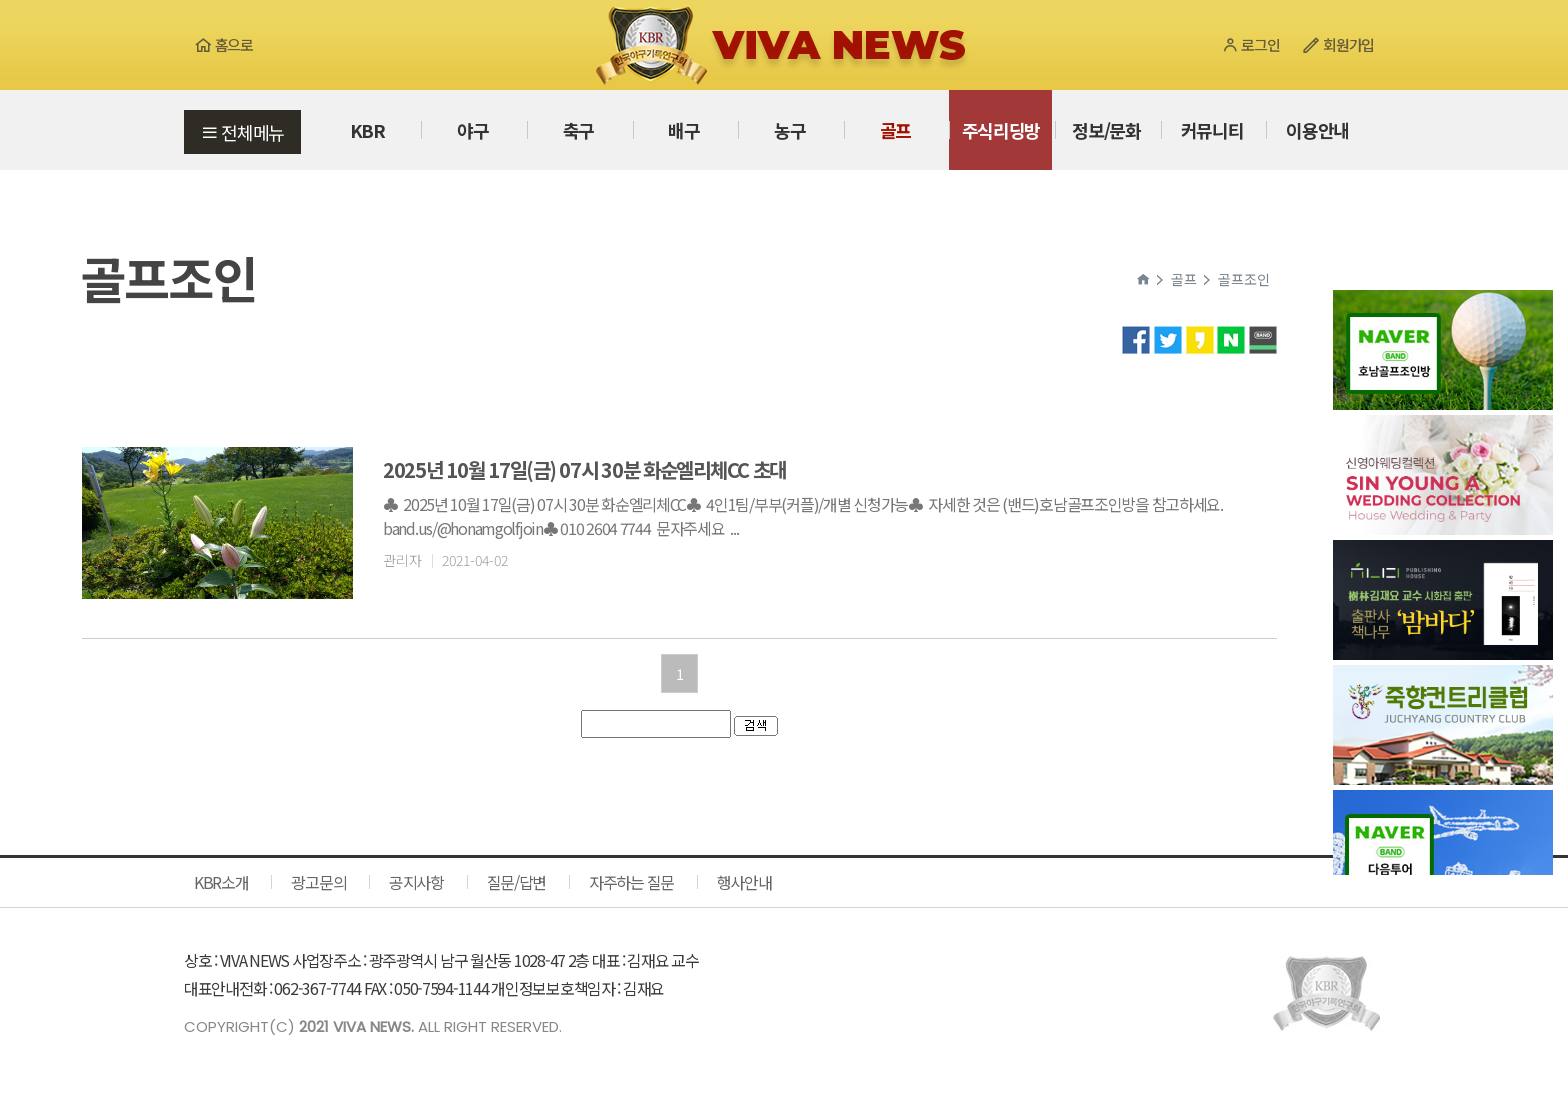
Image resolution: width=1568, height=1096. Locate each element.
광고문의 (318, 882)
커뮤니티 (1212, 130)
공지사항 (416, 882)
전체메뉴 (242, 132)
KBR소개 (221, 882)
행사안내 (744, 882)
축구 (578, 130)
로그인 (1250, 44)
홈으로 (223, 44)
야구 (472, 130)
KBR (367, 130)
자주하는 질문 (631, 882)
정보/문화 (1106, 130)
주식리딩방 (1001, 130)
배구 (683, 130)
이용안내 (1317, 130)
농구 (789, 130)
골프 (895, 130)
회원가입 (1338, 44)
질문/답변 (517, 882)
